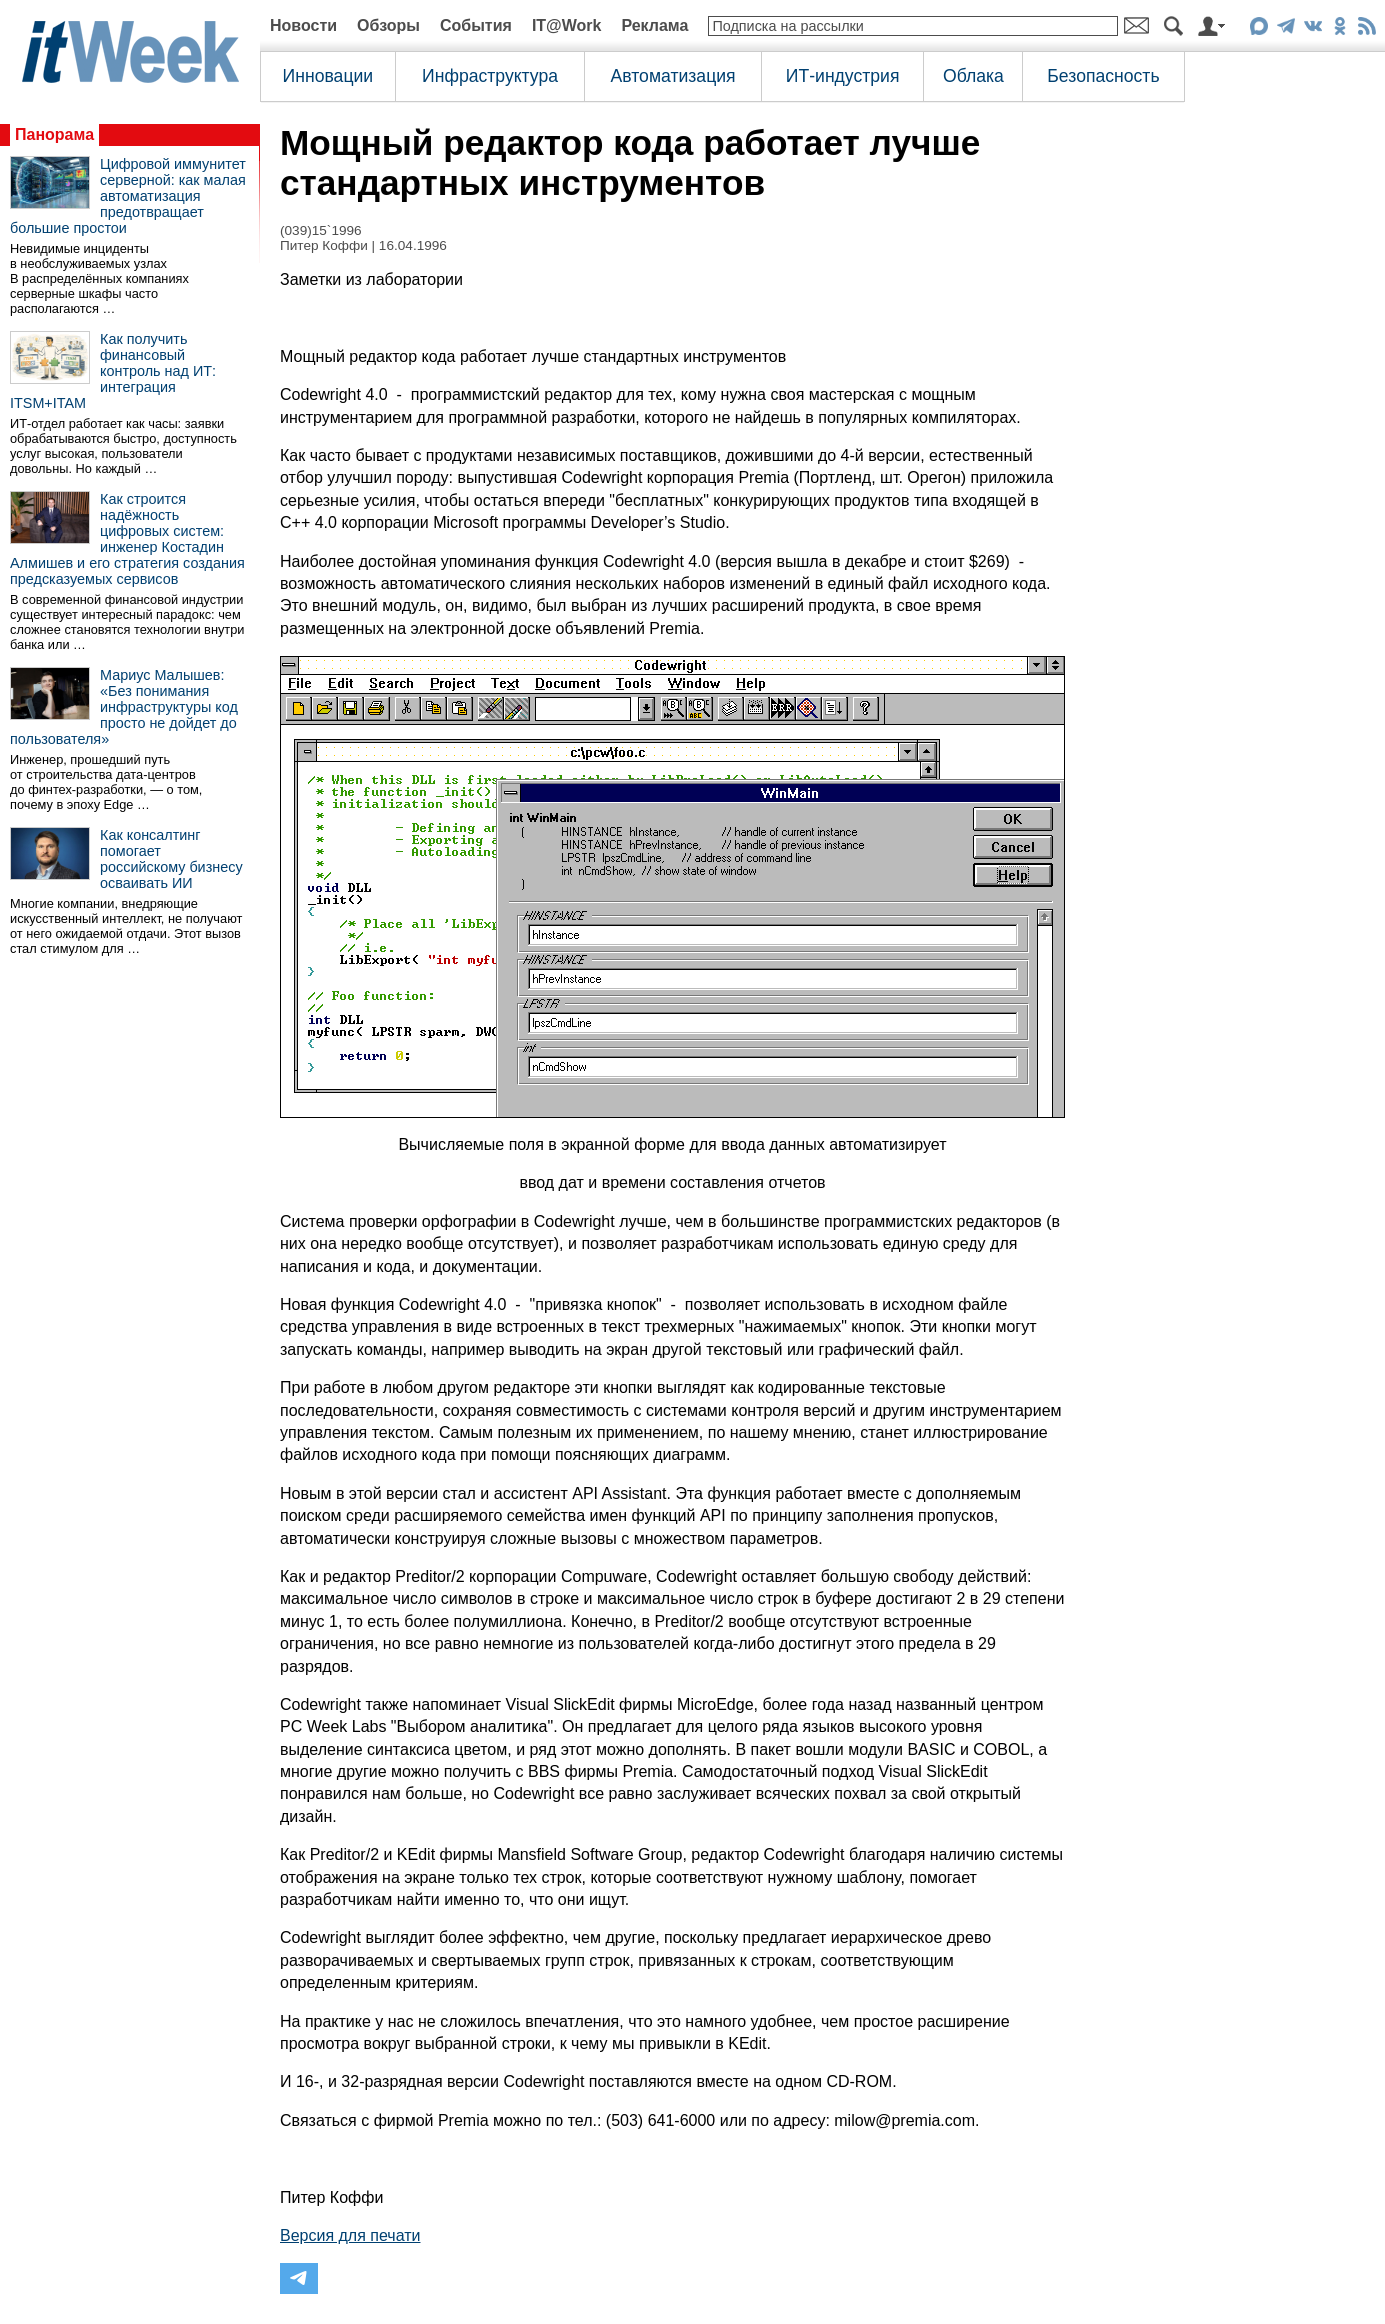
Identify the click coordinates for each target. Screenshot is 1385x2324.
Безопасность (1103, 76)
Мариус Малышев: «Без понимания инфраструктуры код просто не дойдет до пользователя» (124, 707)
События (476, 25)
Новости (303, 25)
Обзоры (388, 25)
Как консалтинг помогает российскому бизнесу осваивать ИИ (171, 859)
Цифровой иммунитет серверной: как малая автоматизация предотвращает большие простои (128, 196)
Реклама (654, 25)
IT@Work (567, 25)
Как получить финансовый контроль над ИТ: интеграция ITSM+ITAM (113, 371)
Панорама (54, 134)
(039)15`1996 (321, 230)
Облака (973, 76)
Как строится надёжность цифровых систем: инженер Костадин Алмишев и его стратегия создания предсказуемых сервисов (127, 539)
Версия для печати (350, 2235)
